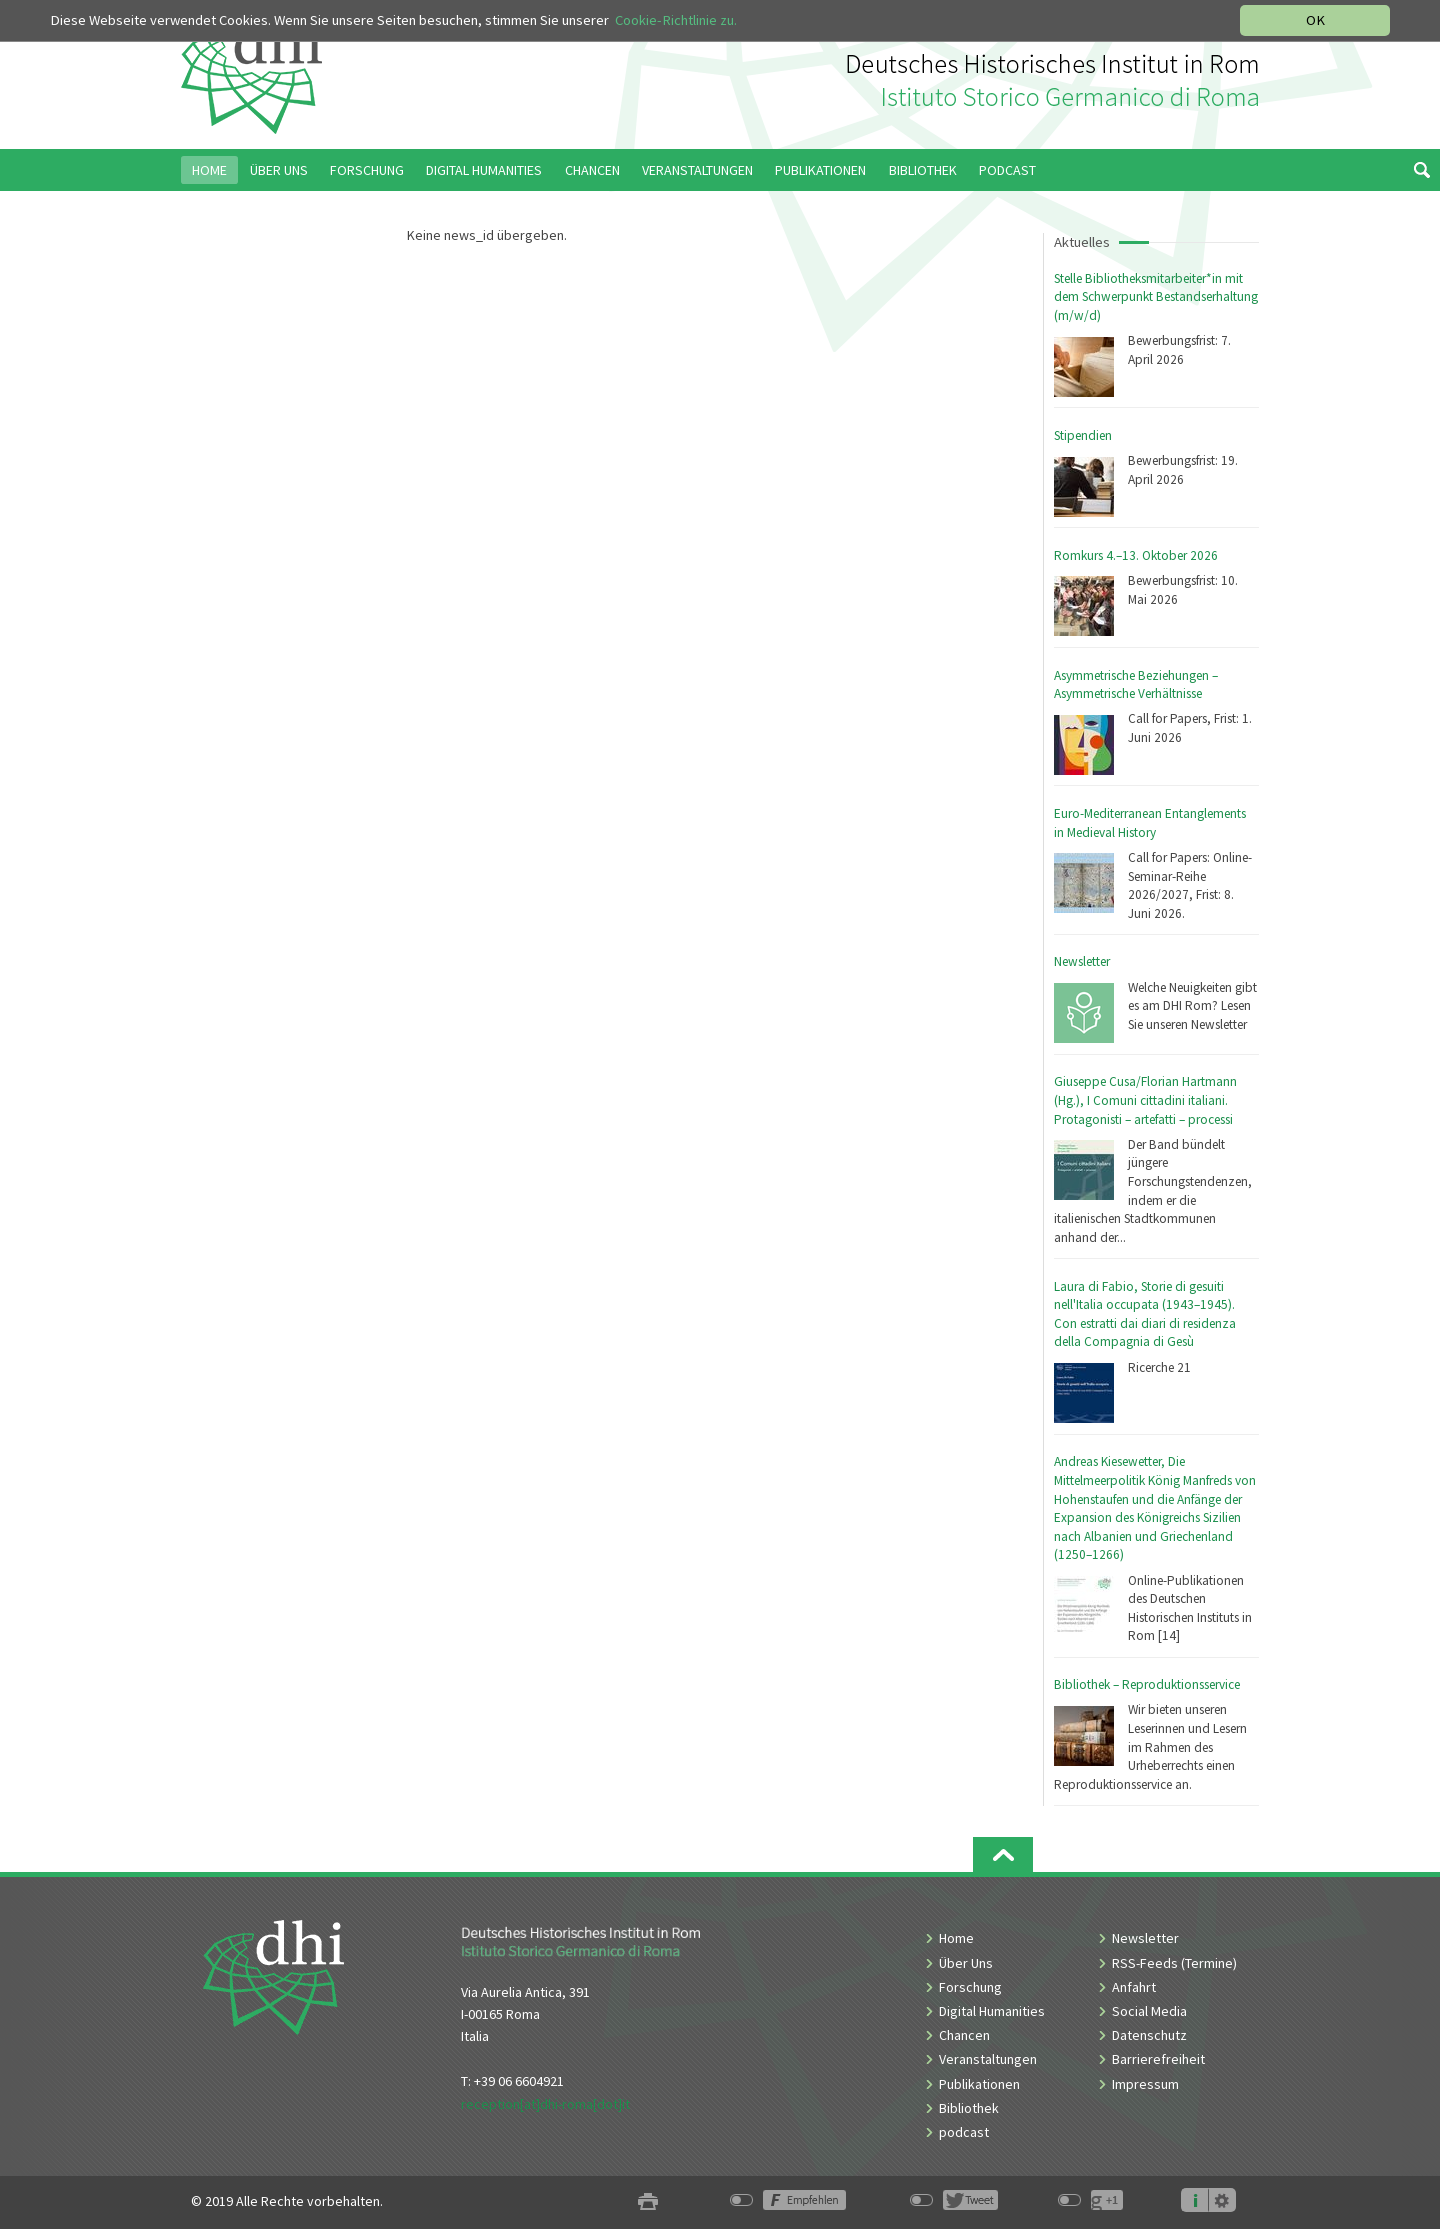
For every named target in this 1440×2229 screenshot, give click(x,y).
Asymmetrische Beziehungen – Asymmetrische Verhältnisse (1136, 685)
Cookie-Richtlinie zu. (676, 20)
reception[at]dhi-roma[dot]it (545, 2104)
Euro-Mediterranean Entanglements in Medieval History (1150, 823)
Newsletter (1082, 961)
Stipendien (1083, 435)
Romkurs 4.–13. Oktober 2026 (1136, 555)
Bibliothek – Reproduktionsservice (1147, 1684)
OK (1315, 20)
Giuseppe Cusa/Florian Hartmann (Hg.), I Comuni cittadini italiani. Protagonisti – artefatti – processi (1145, 1100)
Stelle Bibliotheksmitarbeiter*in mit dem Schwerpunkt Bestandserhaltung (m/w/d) (1156, 297)
